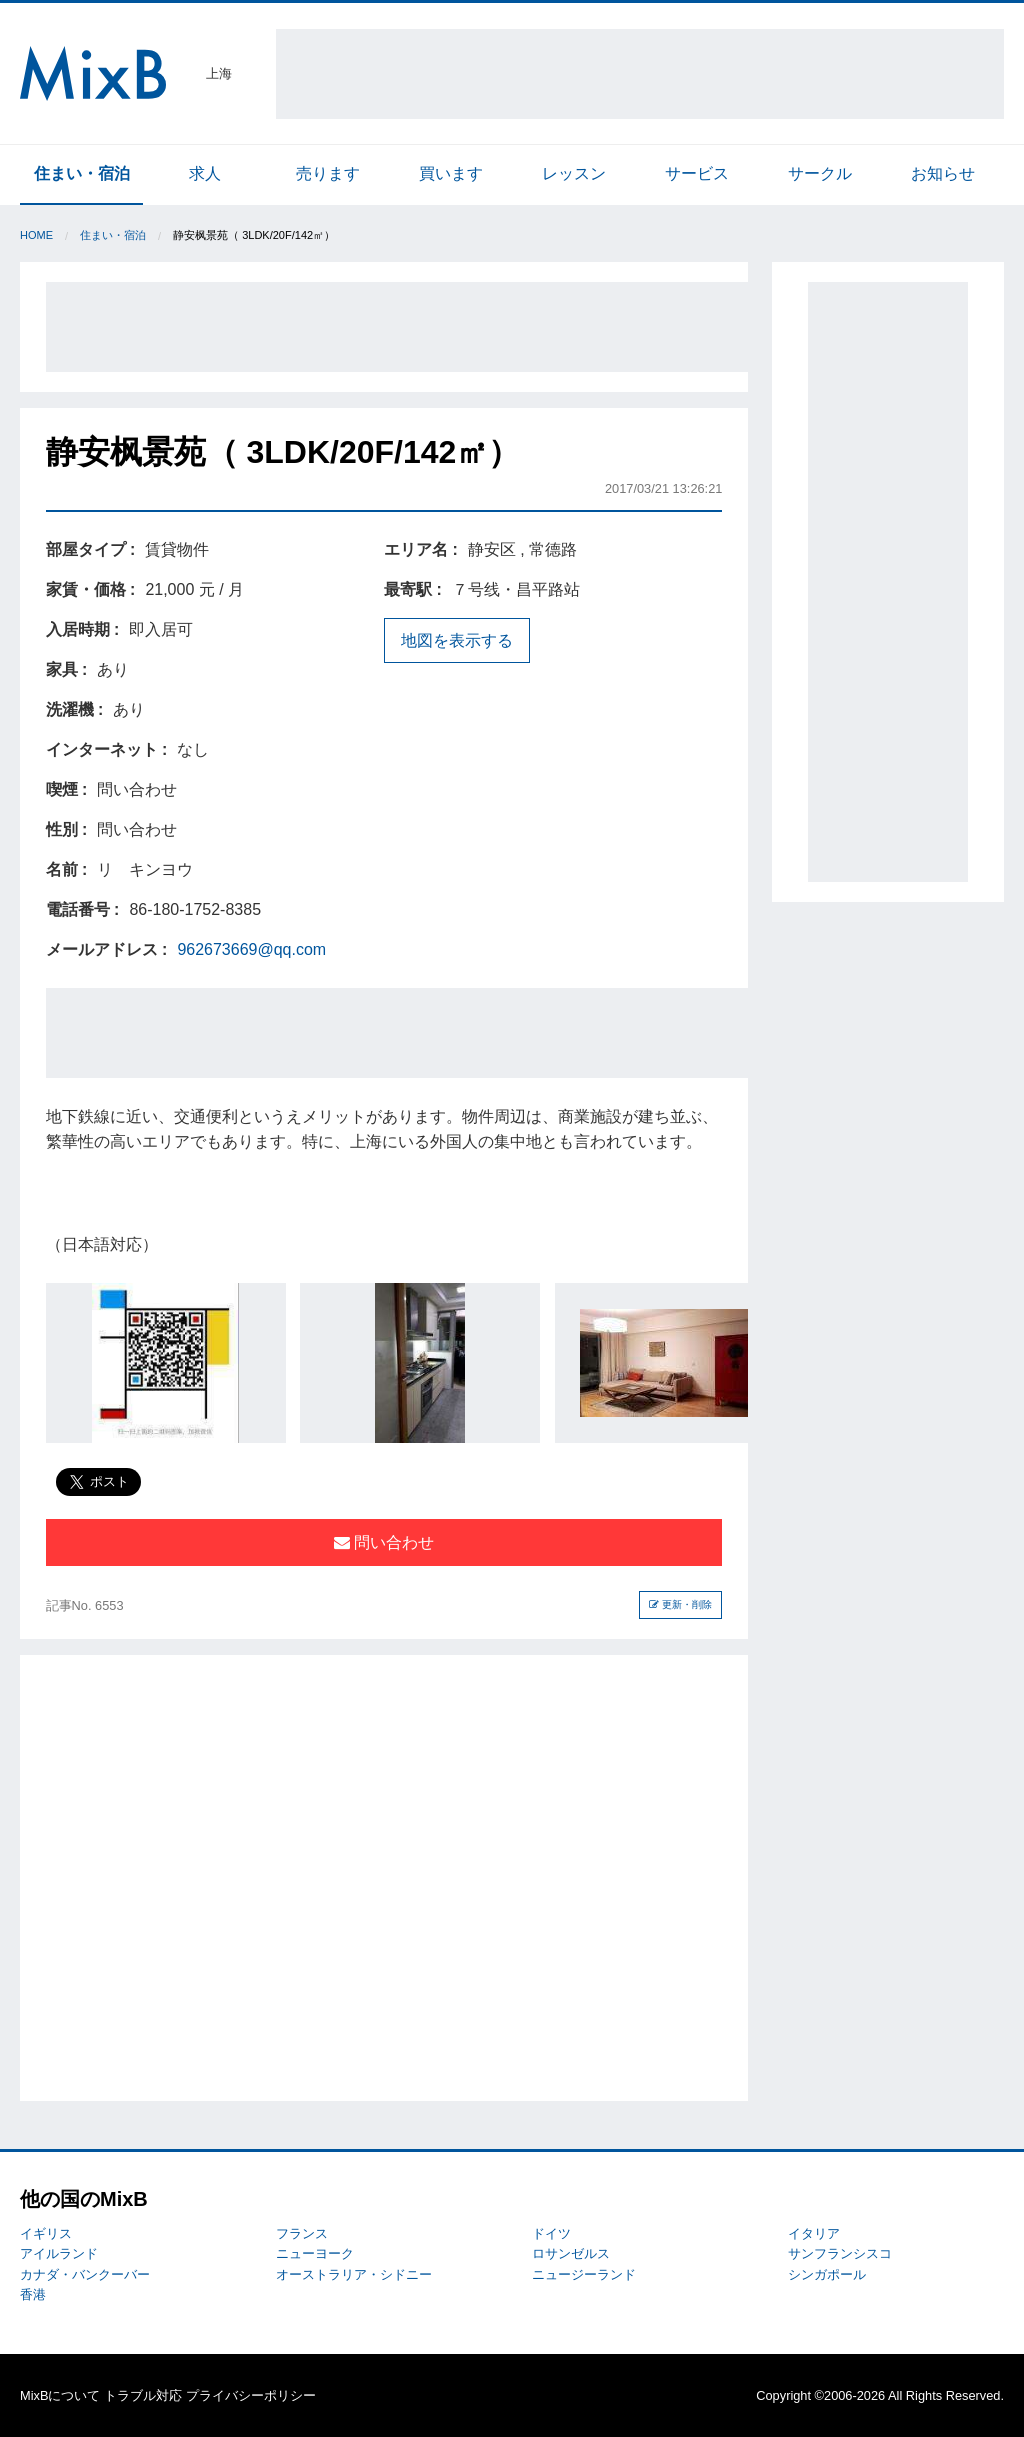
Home (36, 235)
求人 (205, 173)
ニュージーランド (584, 2274)
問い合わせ (384, 1542)
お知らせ (943, 173)
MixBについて (60, 2395)
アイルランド (59, 2253)
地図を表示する (457, 640)
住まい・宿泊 (82, 173)
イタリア (814, 2233)
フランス (302, 2233)
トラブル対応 (143, 2395)
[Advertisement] (640, 74)
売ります (328, 173)
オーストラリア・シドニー (354, 2274)
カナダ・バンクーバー (85, 2274)
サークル (820, 173)
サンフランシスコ (840, 2253)
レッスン (574, 173)
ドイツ (551, 2233)
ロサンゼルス (571, 2253)
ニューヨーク (315, 2253)
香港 (33, 2294)
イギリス (46, 2233)
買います (451, 173)
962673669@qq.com (251, 949)
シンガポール (827, 2274)
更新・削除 (680, 1604)
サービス (697, 173)
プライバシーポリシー (251, 2395)
